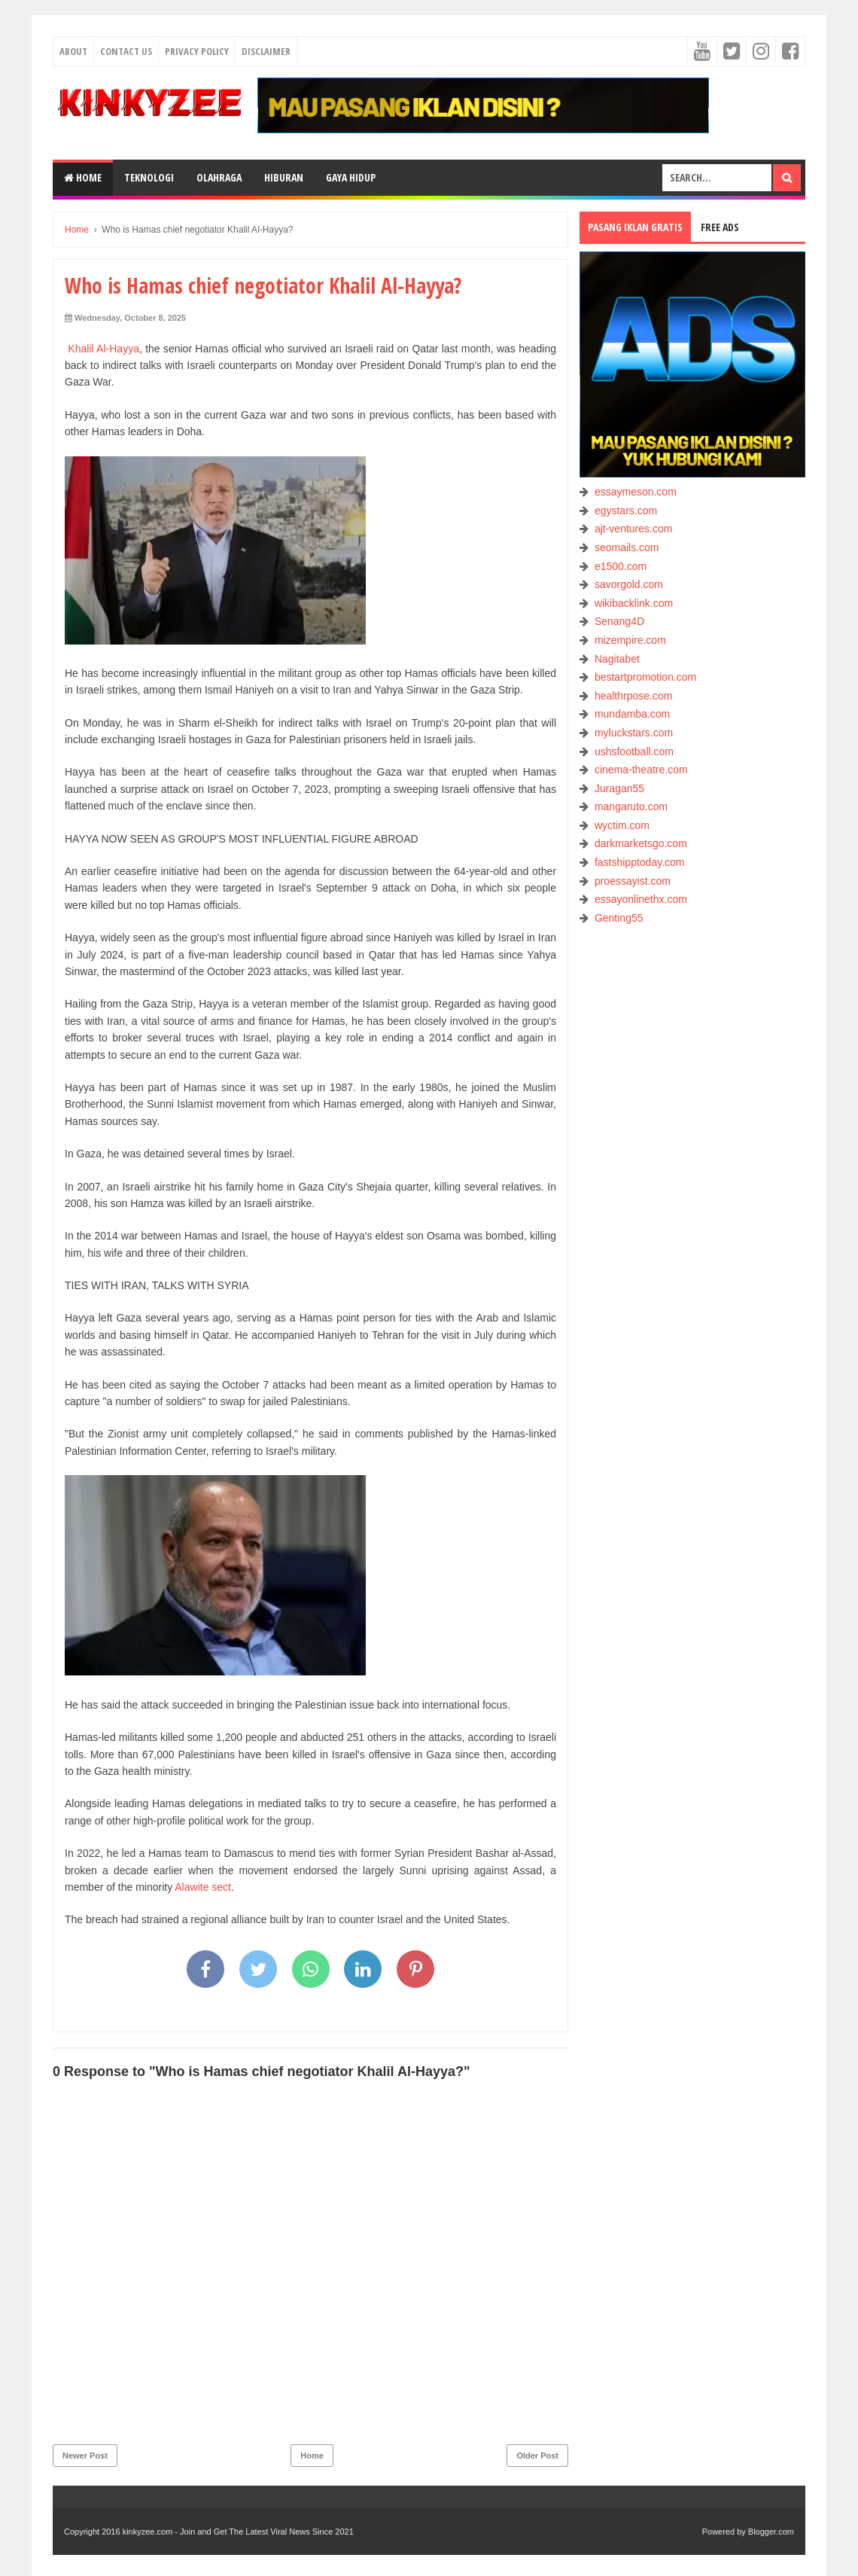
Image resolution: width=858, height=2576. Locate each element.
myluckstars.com (634, 733)
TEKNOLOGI (149, 177)
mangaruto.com (631, 806)
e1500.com (621, 566)
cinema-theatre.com (641, 770)
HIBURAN (283, 177)
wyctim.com (622, 825)
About (73, 51)
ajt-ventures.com (633, 529)
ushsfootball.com (634, 751)
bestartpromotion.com (645, 677)
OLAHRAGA (219, 177)
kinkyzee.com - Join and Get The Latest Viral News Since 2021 (238, 2531)
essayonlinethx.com (641, 899)
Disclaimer (266, 51)
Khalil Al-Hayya (103, 349)
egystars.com (626, 511)
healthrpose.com (634, 696)
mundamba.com (632, 714)
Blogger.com (771, 2531)
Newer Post (85, 2455)
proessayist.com (633, 881)
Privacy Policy (197, 51)
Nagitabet (617, 659)
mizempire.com (630, 640)
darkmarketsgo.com (641, 843)
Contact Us (126, 51)
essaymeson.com (636, 492)
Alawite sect (203, 1887)
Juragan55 (619, 788)
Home (83, 177)
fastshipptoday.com (640, 862)
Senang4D (619, 621)
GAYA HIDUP (351, 177)
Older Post (537, 2455)
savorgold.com (629, 584)
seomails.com (627, 547)
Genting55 (619, 918)
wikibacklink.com (634, 603)
